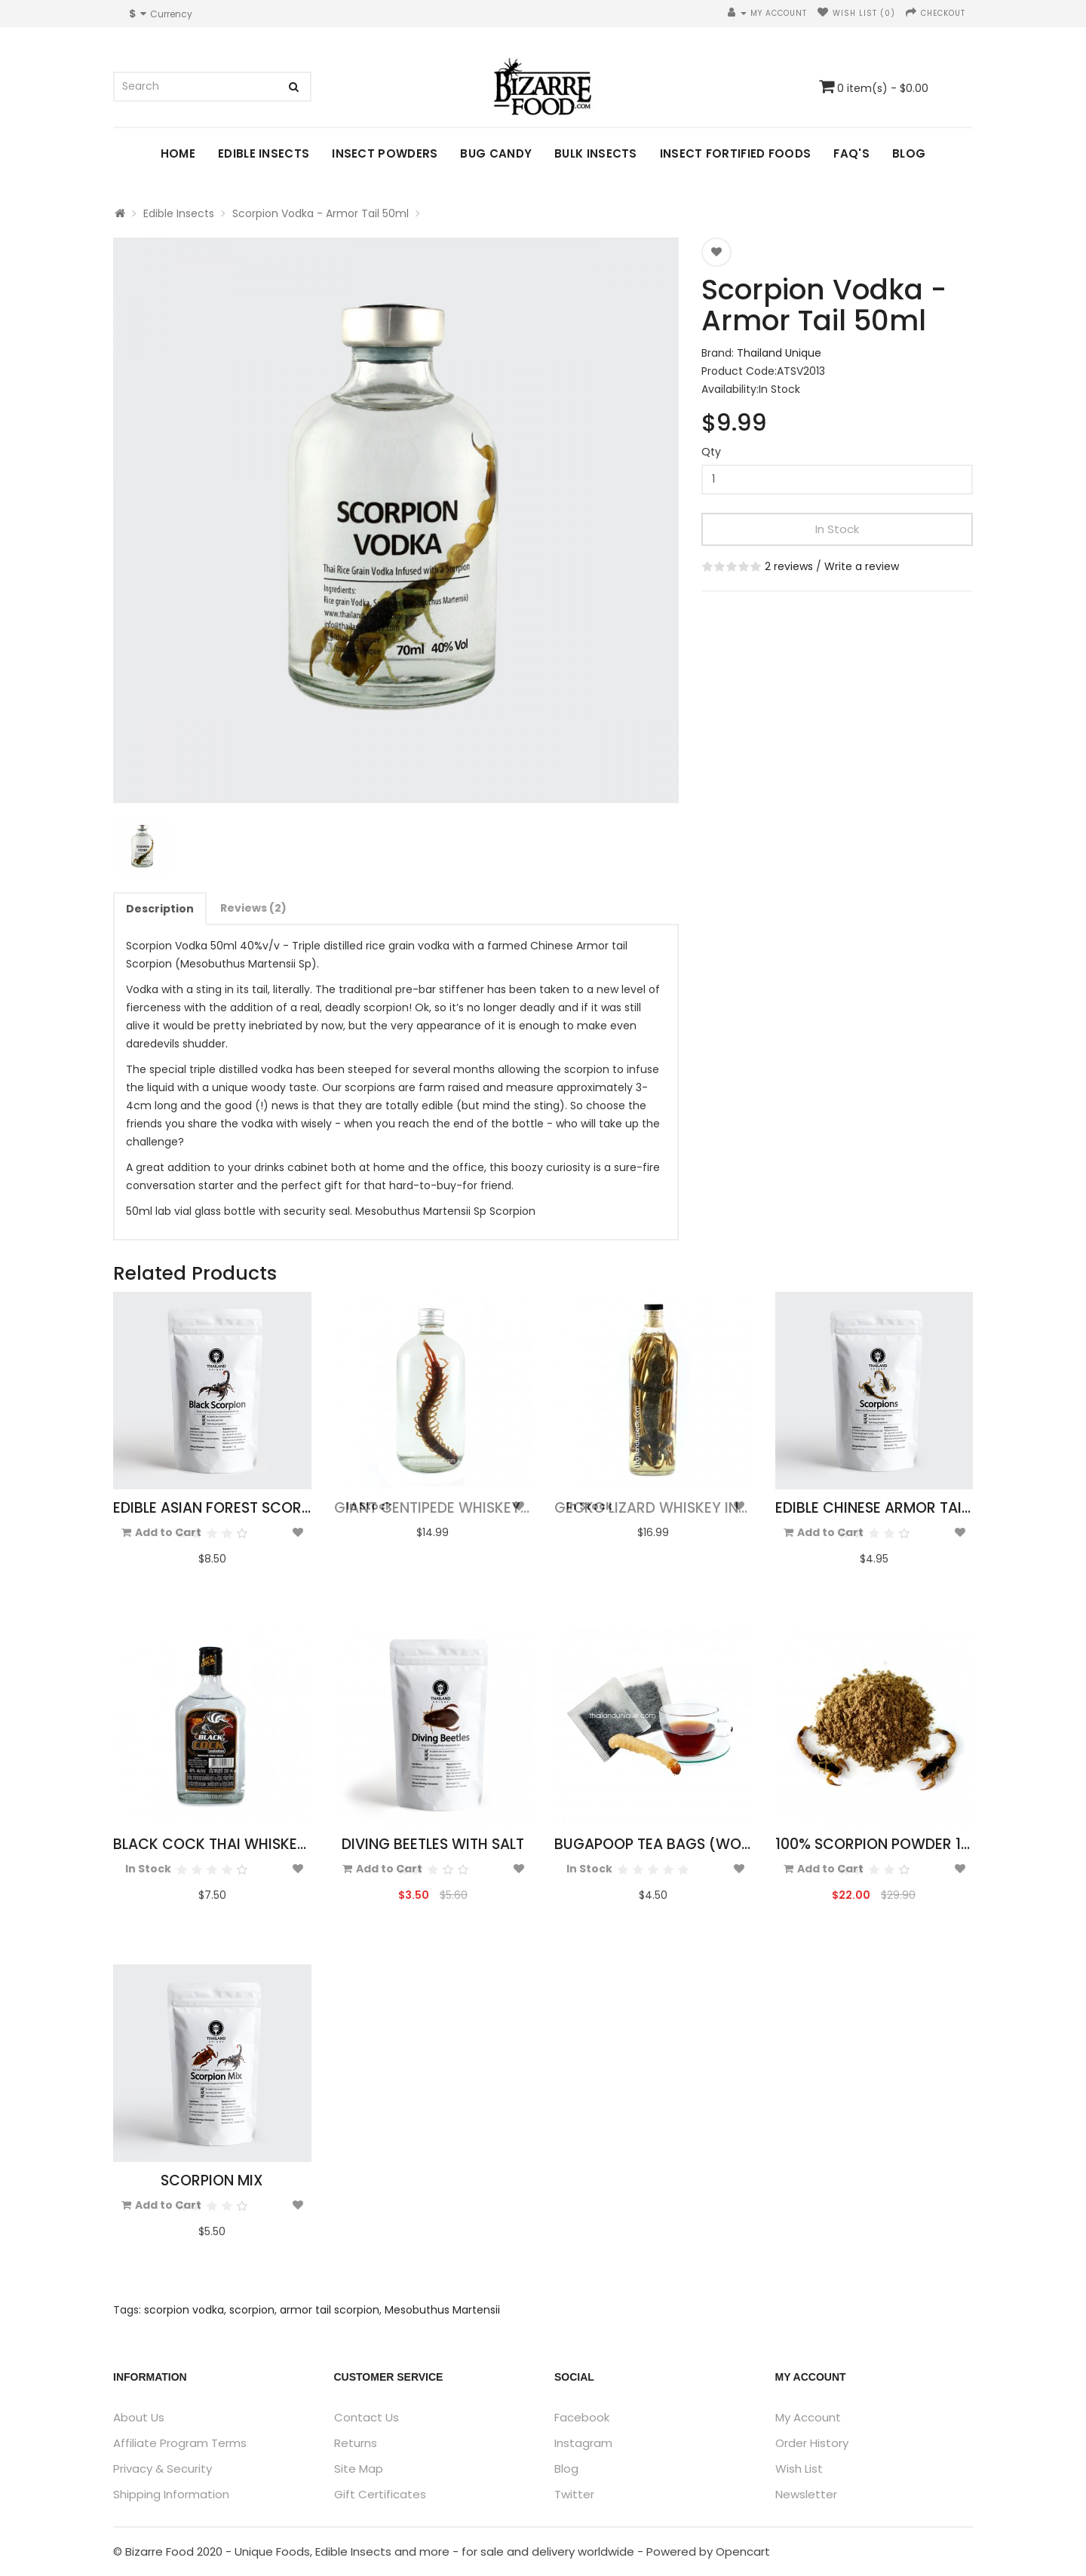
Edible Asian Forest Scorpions (228, 1508)
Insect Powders (384, 153)
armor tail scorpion (329, 2309)
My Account (808, 2417)
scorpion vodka (184, 2309)
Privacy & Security (162, 2468)
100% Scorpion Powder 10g (878, 1844)
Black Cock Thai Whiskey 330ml (233, 1844)
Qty (711, 451)
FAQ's (851, 153)
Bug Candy (496, 153)
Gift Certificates (380, 2494)
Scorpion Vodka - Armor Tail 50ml (320, 213)
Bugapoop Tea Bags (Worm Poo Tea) (694, 1844)
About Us (138, 2417)
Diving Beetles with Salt (433, 1844)
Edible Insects (263, 153)
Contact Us (366, 2417)
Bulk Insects (595, 153)
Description (160, 908)
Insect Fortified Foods (735, 153)
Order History (811, 2443)
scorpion (252, 2309)
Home (178, 153)
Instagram (583, 2443)
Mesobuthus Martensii (442, 2309)
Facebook (581, 2417)
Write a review (861, 566)
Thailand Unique (779, 352)
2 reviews (789, 566)
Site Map (358, 2468)
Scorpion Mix (212, 2180)
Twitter (574, 2494)
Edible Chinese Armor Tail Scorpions (914, 1508)
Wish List (799, 2468)
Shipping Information (171, 2494)
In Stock (837, 529)
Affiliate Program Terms (180, 2443)
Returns (355, 2443)
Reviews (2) (253, 907)
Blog (908, 153)
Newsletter (806, 2494)
